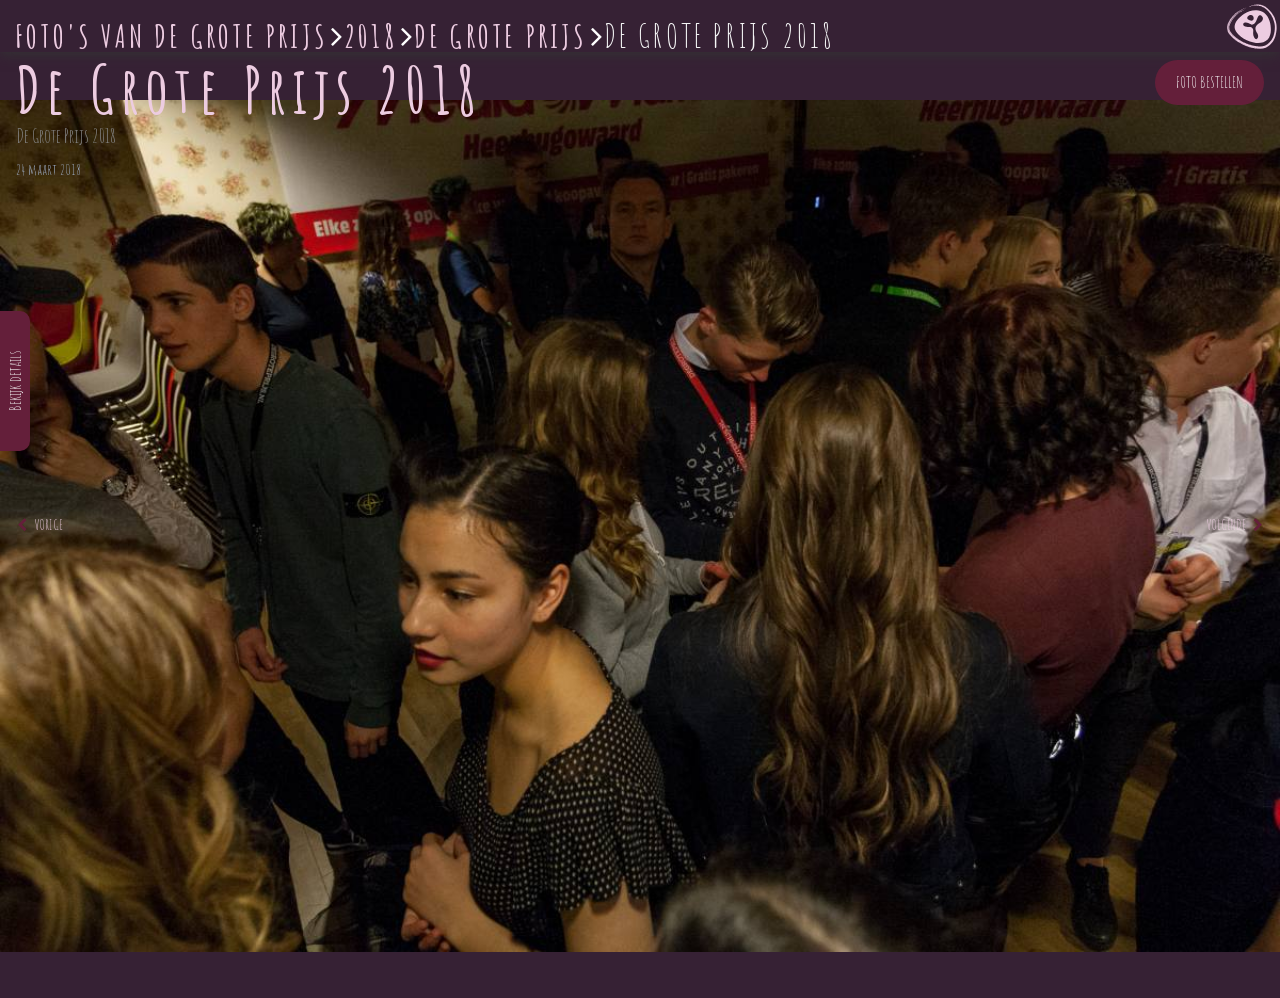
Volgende (1234, 524)
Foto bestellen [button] (1209, 82)
